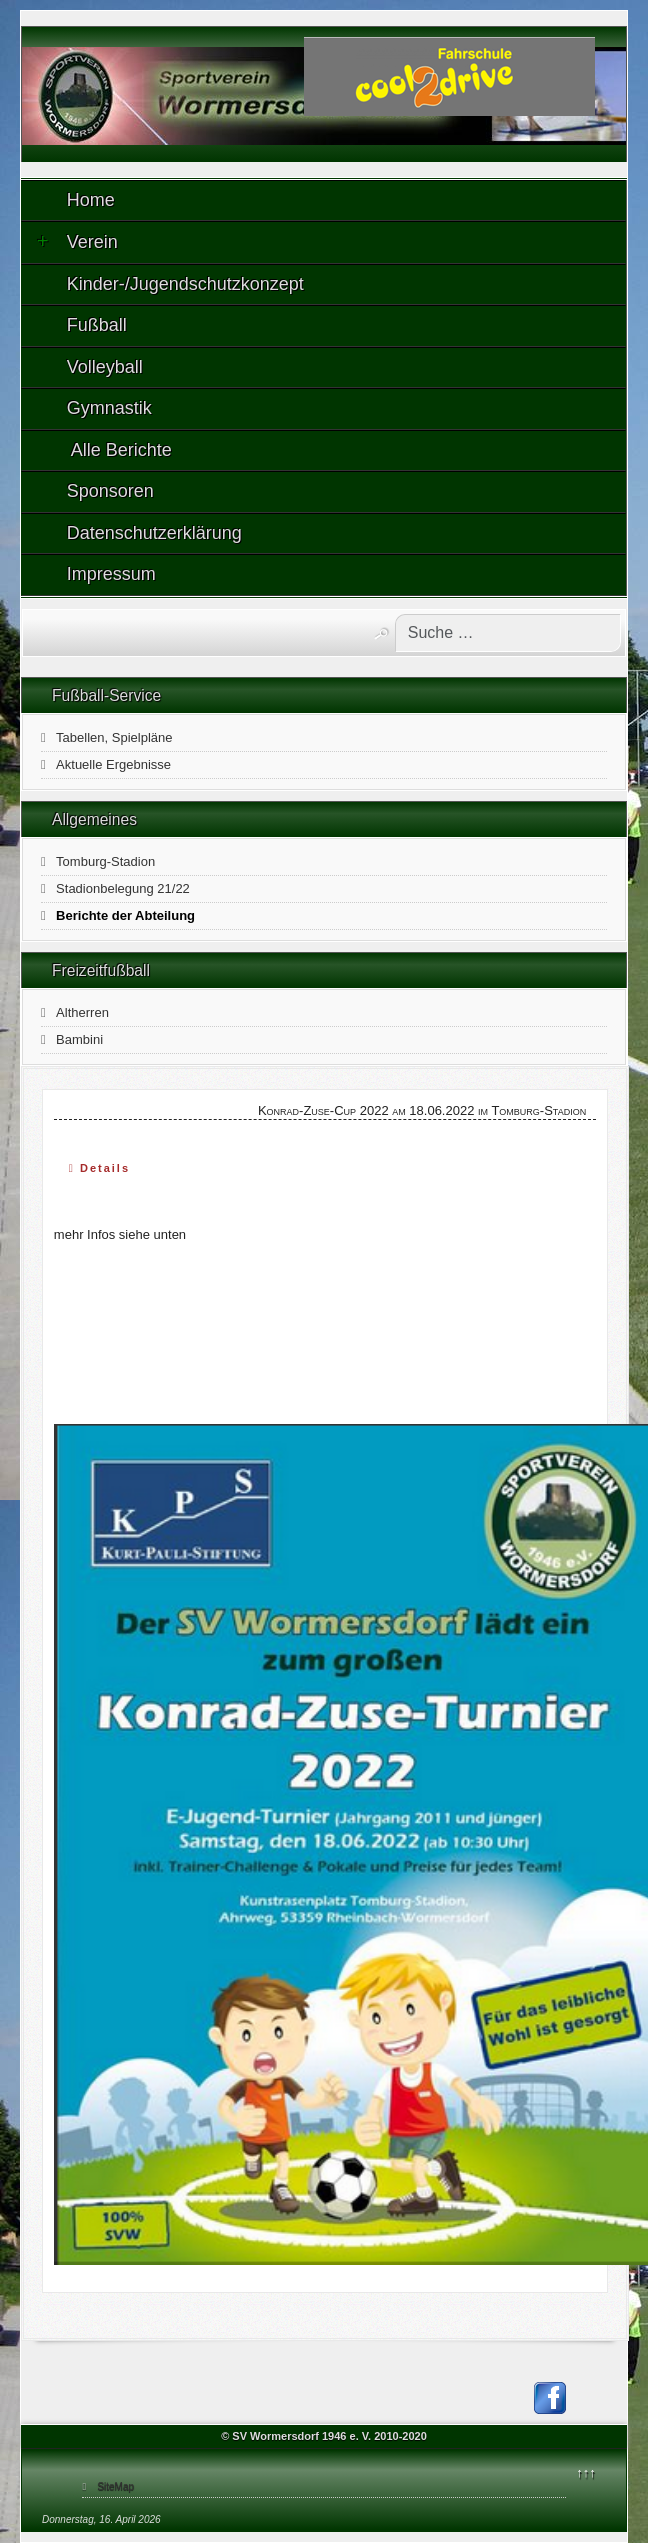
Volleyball (105, 367)
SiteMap (115, 2486)
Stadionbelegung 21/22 (123, 888)
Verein (77, 242)
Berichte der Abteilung (125, 915)
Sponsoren (110, 491)
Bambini (79, 1039)
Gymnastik (109, 408)
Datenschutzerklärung (154, 533)
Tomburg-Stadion (105, 861)
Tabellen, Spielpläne (114, 737)
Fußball (97, 325)
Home (91, 200)
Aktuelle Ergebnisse (113, 764)
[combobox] (508, 633)
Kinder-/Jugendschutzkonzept (185, 284)
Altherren (82, 1012)
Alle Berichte (119, 450)
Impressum (111, 574)
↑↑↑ (586, 2472)
